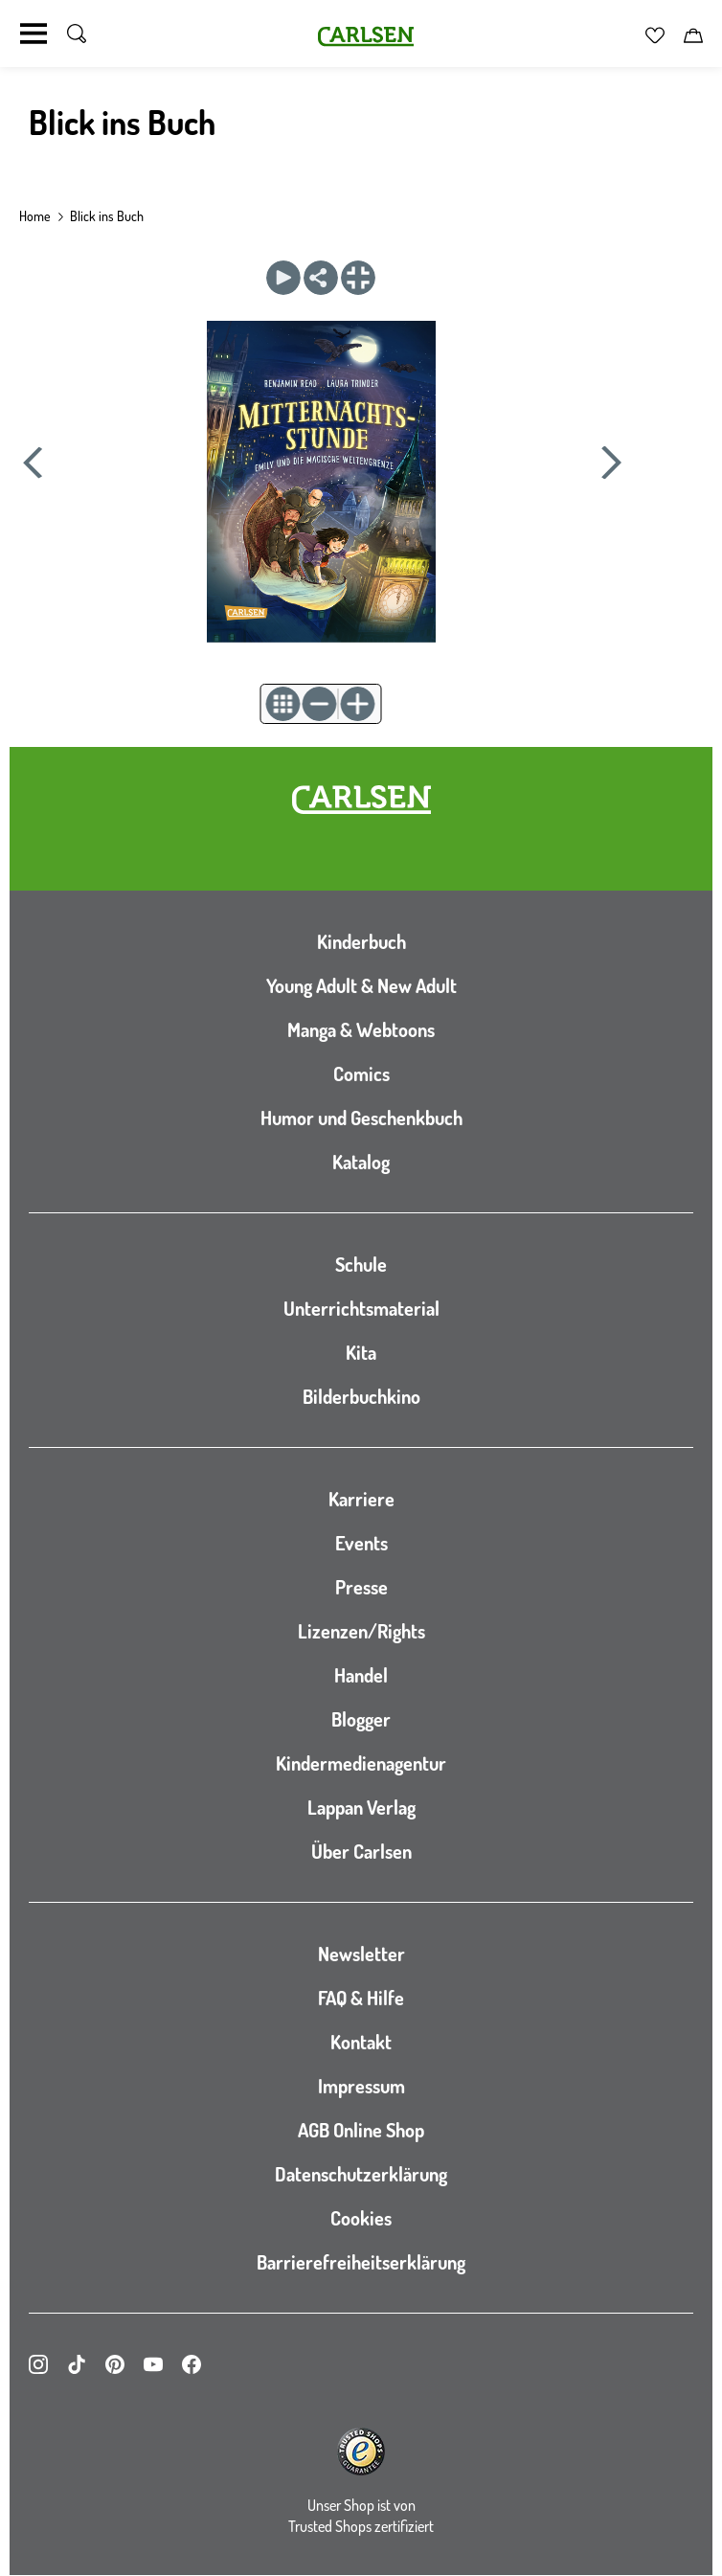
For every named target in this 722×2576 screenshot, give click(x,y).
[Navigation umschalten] (33, 33)
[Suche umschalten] (76, 33)
